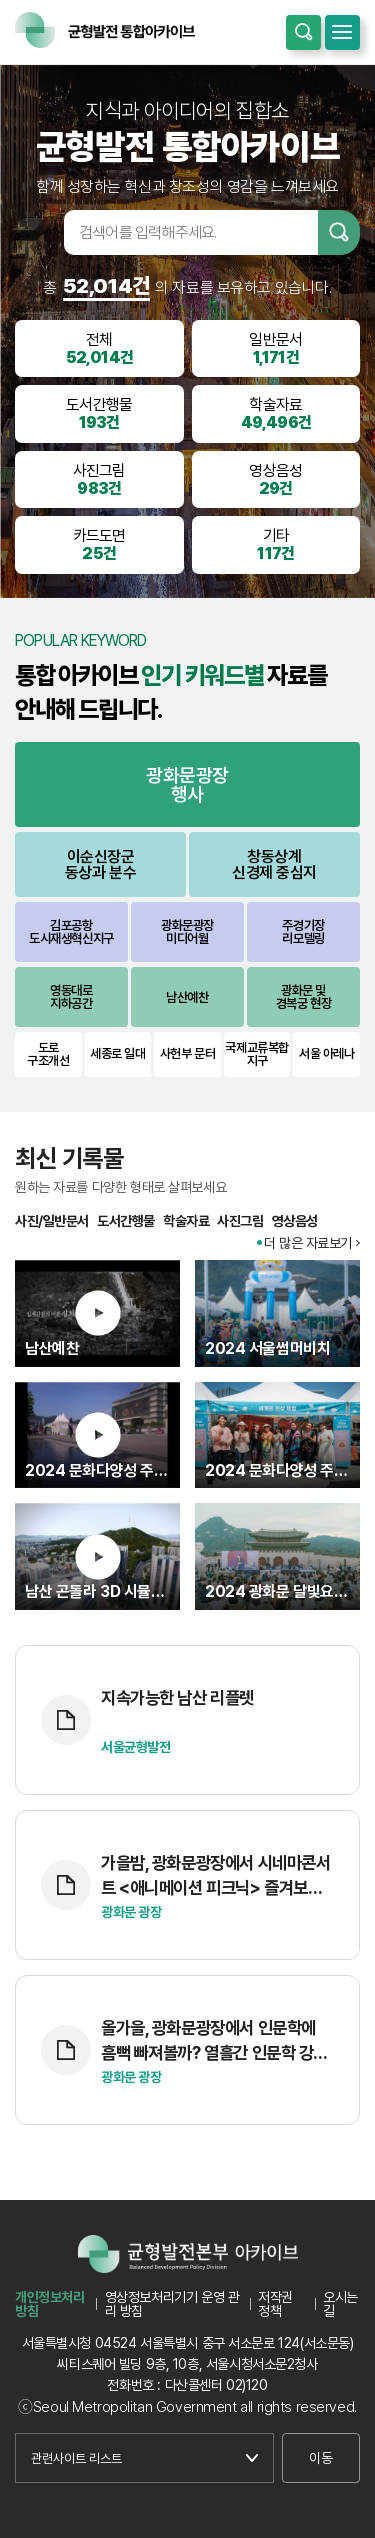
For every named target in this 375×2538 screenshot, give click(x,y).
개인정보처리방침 (49, 2304)
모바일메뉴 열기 (342, 32)
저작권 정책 (275, 2304)
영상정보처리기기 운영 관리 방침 (172, 2304)
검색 (339, 232)
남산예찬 (187, 997)
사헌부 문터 (187, 1053)
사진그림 (240, 1221)
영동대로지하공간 (71, 997)
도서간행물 (126, 1221)
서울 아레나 (326, 1053)
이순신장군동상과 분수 (100, 864)
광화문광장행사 (187, 785)
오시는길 (340, 2304)
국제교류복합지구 (256, 1054)
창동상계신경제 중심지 (274, 864)
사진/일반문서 (52, 1221)
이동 (320, 2458)
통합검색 (303, 32)
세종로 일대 (117, 1053)
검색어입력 (38, 232)
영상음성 (295, 1221)
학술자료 (186, 1221)
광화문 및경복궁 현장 (303, 997)
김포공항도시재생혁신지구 (71, 932)
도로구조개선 (48, 1054)
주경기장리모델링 (303, 932)
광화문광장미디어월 (187, 932)
